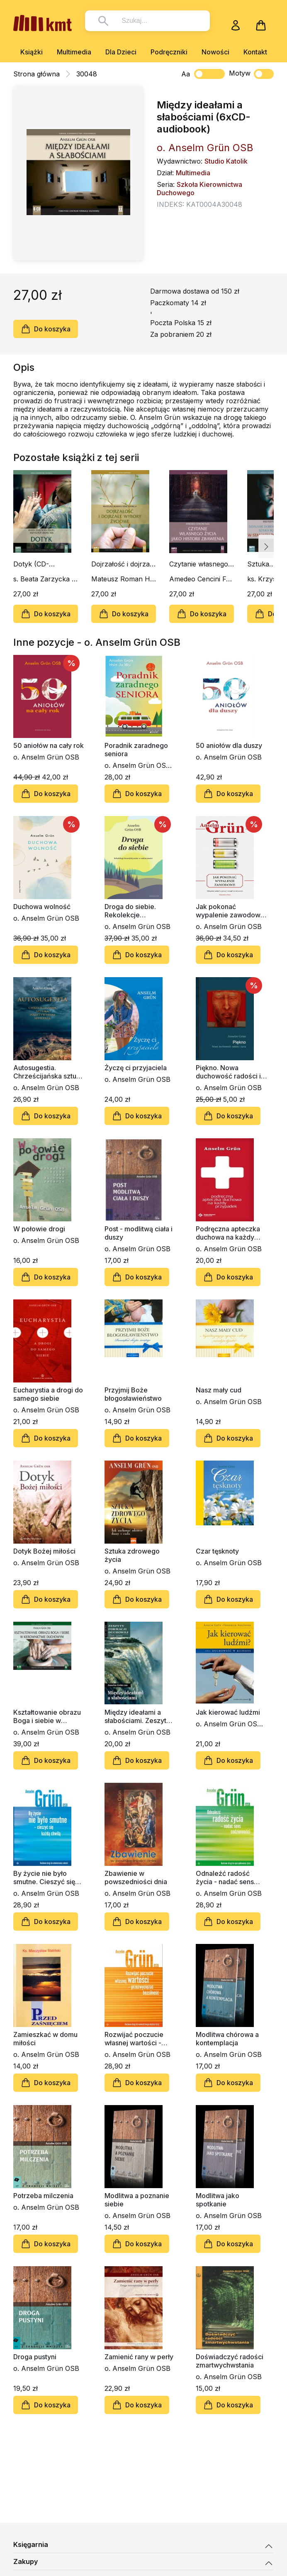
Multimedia (74, 52)
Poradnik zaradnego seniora (136, 749)
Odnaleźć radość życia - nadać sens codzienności (225, 1877)
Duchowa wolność (42, 906)
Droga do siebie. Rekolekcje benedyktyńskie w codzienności (133, 910)
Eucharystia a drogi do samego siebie (48, 1394)
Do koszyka (46, 329)
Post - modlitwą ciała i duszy (139, 1233)
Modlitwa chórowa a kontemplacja (227, 2038)
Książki (31, 52)
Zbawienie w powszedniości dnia (136, 1877)
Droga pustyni (34, 2357)
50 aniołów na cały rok (48, 745)
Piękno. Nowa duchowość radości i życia (228, 1072)
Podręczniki (169, 52)
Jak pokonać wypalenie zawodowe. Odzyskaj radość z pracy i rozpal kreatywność (231, 910)
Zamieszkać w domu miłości (45, 2038)
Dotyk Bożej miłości (44, 1551)
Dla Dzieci (120, 52)
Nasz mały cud (218, 1390)
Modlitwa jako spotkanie (217, 2199)
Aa (185, 74)
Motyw (251, 74)
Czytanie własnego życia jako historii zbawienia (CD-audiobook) (198, 564)
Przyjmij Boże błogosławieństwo (133, 1394)
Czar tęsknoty (217, 1551)
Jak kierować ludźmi (228, 1712)
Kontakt (255, 52)
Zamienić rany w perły (139, 2357)
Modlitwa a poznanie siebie (137, 2199)
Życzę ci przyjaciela (136, 1068)
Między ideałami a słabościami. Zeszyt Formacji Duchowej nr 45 (138, 1716)
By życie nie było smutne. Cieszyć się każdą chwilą (44, 1877)
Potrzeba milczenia (43, 2195)
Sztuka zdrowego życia (132, 1555)
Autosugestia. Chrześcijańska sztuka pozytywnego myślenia (48, 1072)
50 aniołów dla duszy (229, 745)
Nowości (215, 52)
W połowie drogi (39, 1229)
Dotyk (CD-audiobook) (31, 564)
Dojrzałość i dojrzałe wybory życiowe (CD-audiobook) (123, 564)
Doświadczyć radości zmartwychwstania (229, 2361)
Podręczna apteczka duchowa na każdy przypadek (228, 1233)
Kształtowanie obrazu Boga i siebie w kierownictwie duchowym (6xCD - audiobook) (47, 1716)
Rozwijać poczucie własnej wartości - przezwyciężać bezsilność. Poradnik (137, 2038)
